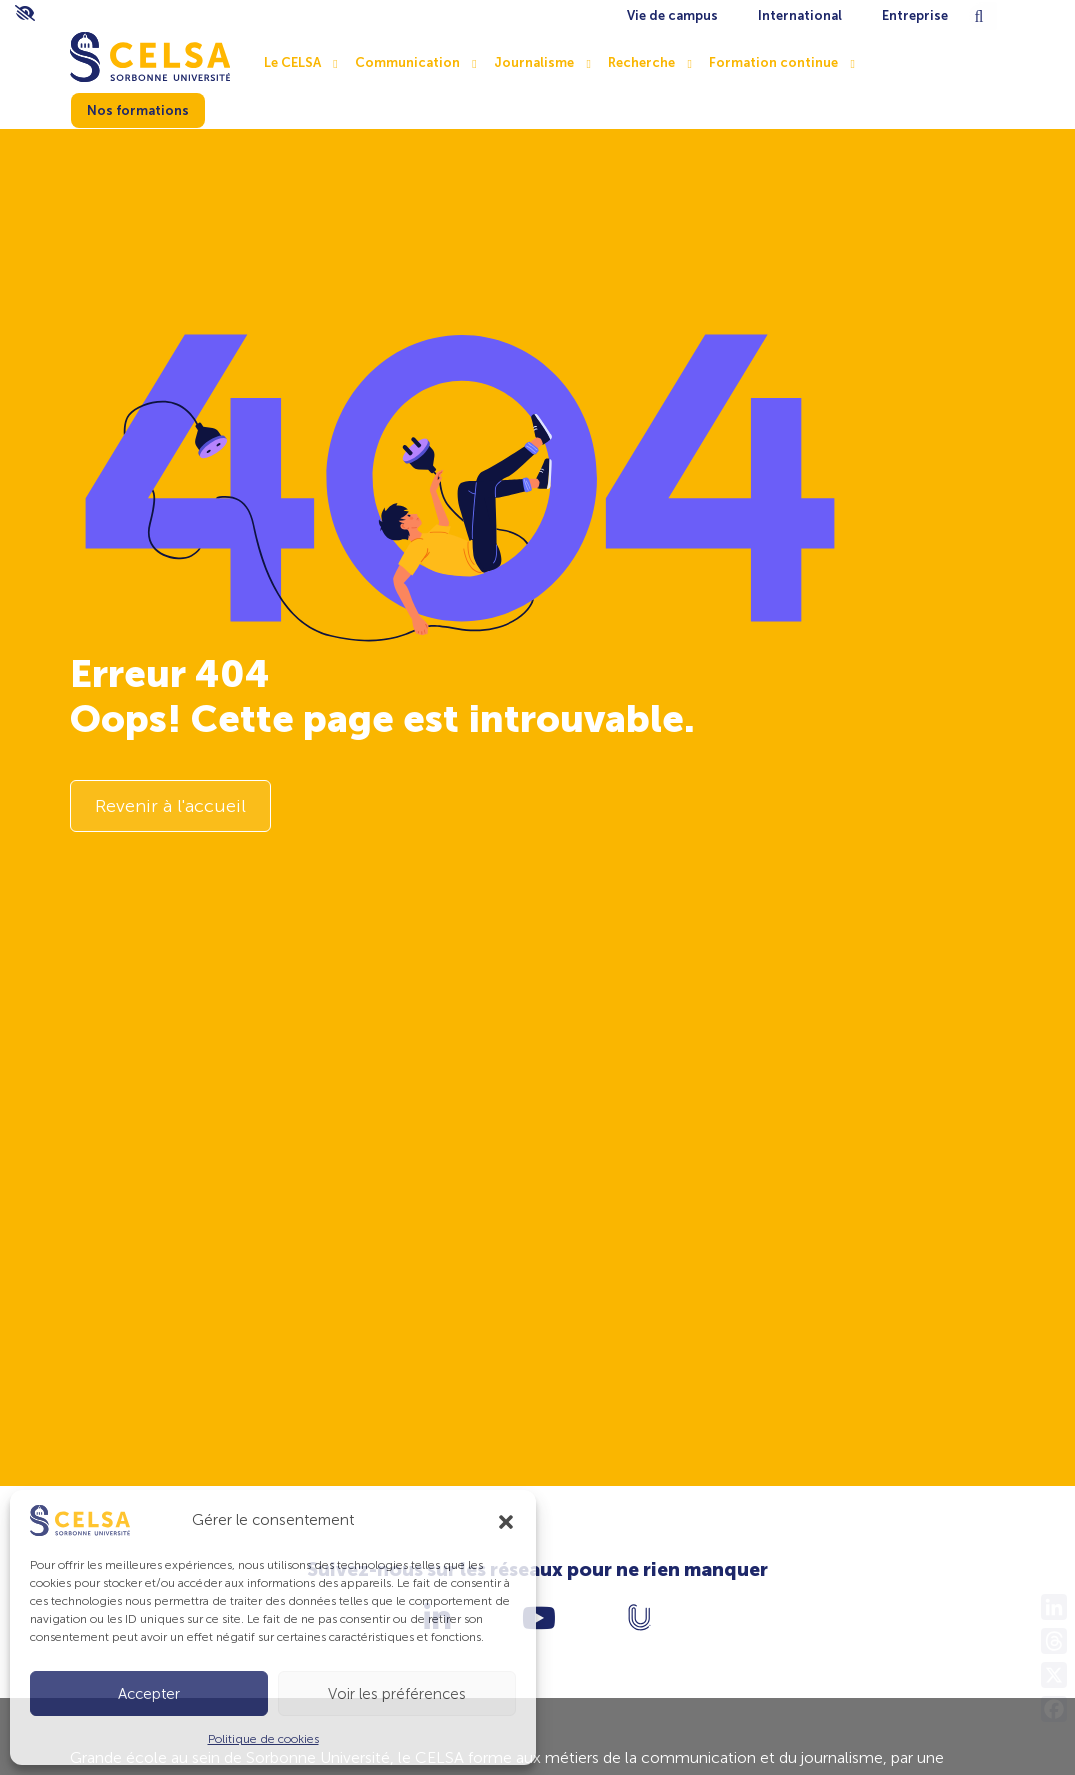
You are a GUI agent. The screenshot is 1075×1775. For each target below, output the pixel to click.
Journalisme (534, 62)
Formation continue (773, 62)
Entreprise (915, 15)
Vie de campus (672, 15)
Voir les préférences (397, 1694)
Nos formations (138, 110)
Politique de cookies (263, 1739)
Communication (407, 62)
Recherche (641, 62)
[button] (506, 1520)
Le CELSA (292, 62)
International (800, 15)
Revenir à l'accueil (170, 806)
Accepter (149, 1694)
